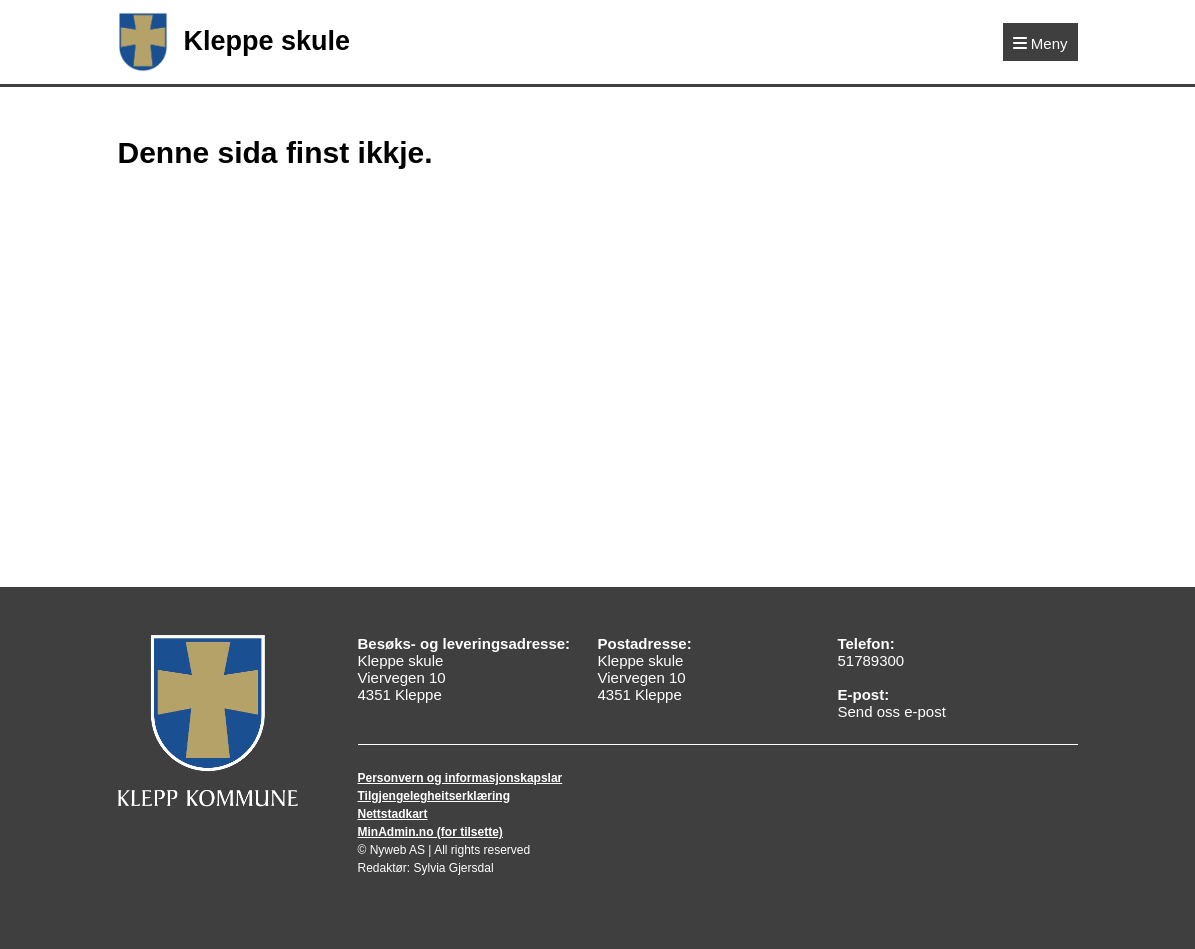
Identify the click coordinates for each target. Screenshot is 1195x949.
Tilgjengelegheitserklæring (434, 796)
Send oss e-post (891, 711)
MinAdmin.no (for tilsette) (430, 832)
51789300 (870, 660)
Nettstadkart (393, 814)
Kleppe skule (234, 42)
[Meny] (1040, 42)
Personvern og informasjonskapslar (460, 778)
